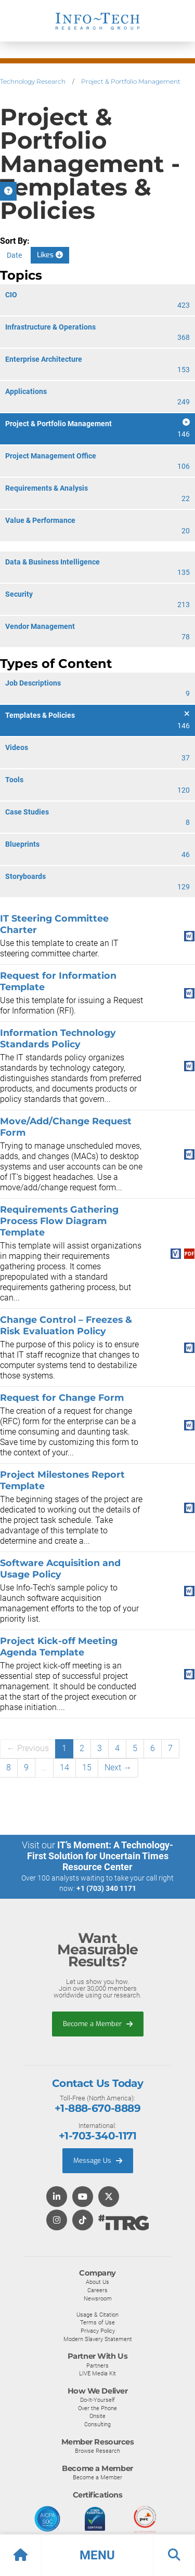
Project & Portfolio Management (130, 81)
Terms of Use (97, 2322)
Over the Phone (97, 2408)
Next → (118, 1767)
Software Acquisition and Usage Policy (60, 1568)
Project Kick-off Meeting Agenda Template (59, 1646)
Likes (50, 255)
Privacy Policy (98, 2330)
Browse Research (97, 2450)
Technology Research (33, 81)
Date (14, 255)
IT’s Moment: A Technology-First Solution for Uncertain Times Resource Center (100, 1855)
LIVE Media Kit (97, 2373)
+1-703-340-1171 (97, 2136)
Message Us (97, 2160)
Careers (97, 2290)
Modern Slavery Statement (97, 2339)
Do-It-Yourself (97, 2399)
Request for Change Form (62, 1397)
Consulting (97, 2424)
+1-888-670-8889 (97, 2108)
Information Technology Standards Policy (58, 1038)
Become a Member (98, 2023)
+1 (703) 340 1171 (106, 1888)
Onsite (97, 2416)
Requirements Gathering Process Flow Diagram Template (59, 1221)
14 (64, 1767)
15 (87, 1767)
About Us (97, 2281)
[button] (97, 2555)
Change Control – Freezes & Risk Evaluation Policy (66, 1325)
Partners (97, 2365)
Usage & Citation (97, 2314)
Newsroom (98, 2298)
